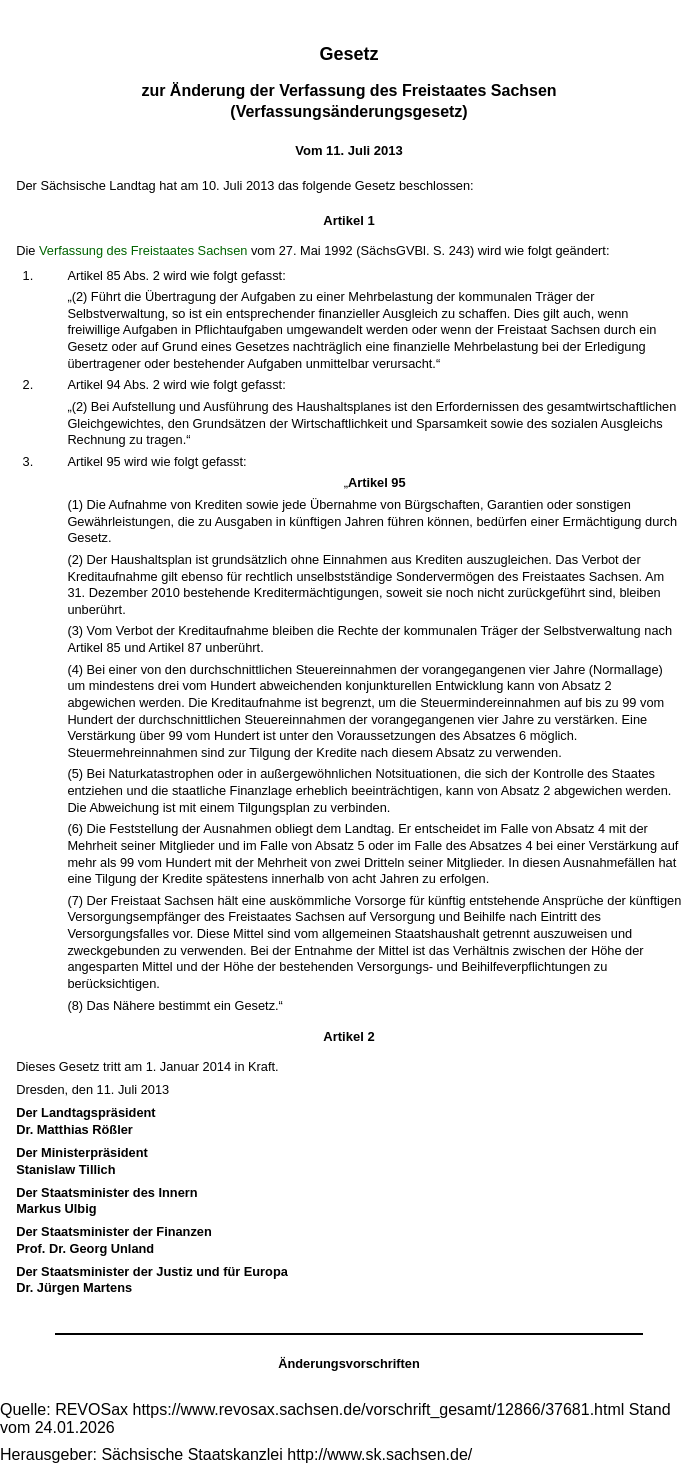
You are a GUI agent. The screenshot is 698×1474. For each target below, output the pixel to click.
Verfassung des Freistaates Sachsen (143, 250)
